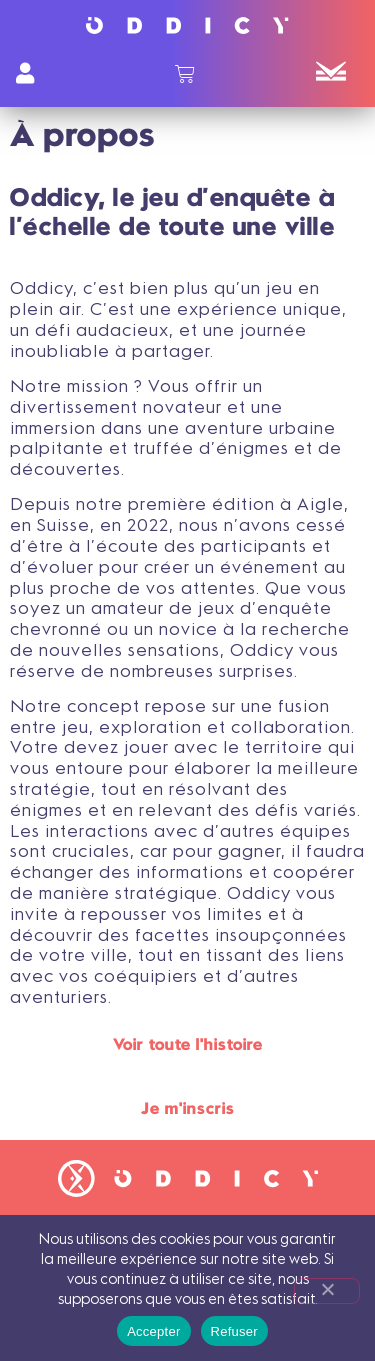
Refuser (234, 1331)
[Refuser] (327, 1291)
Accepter (153, 1331)
